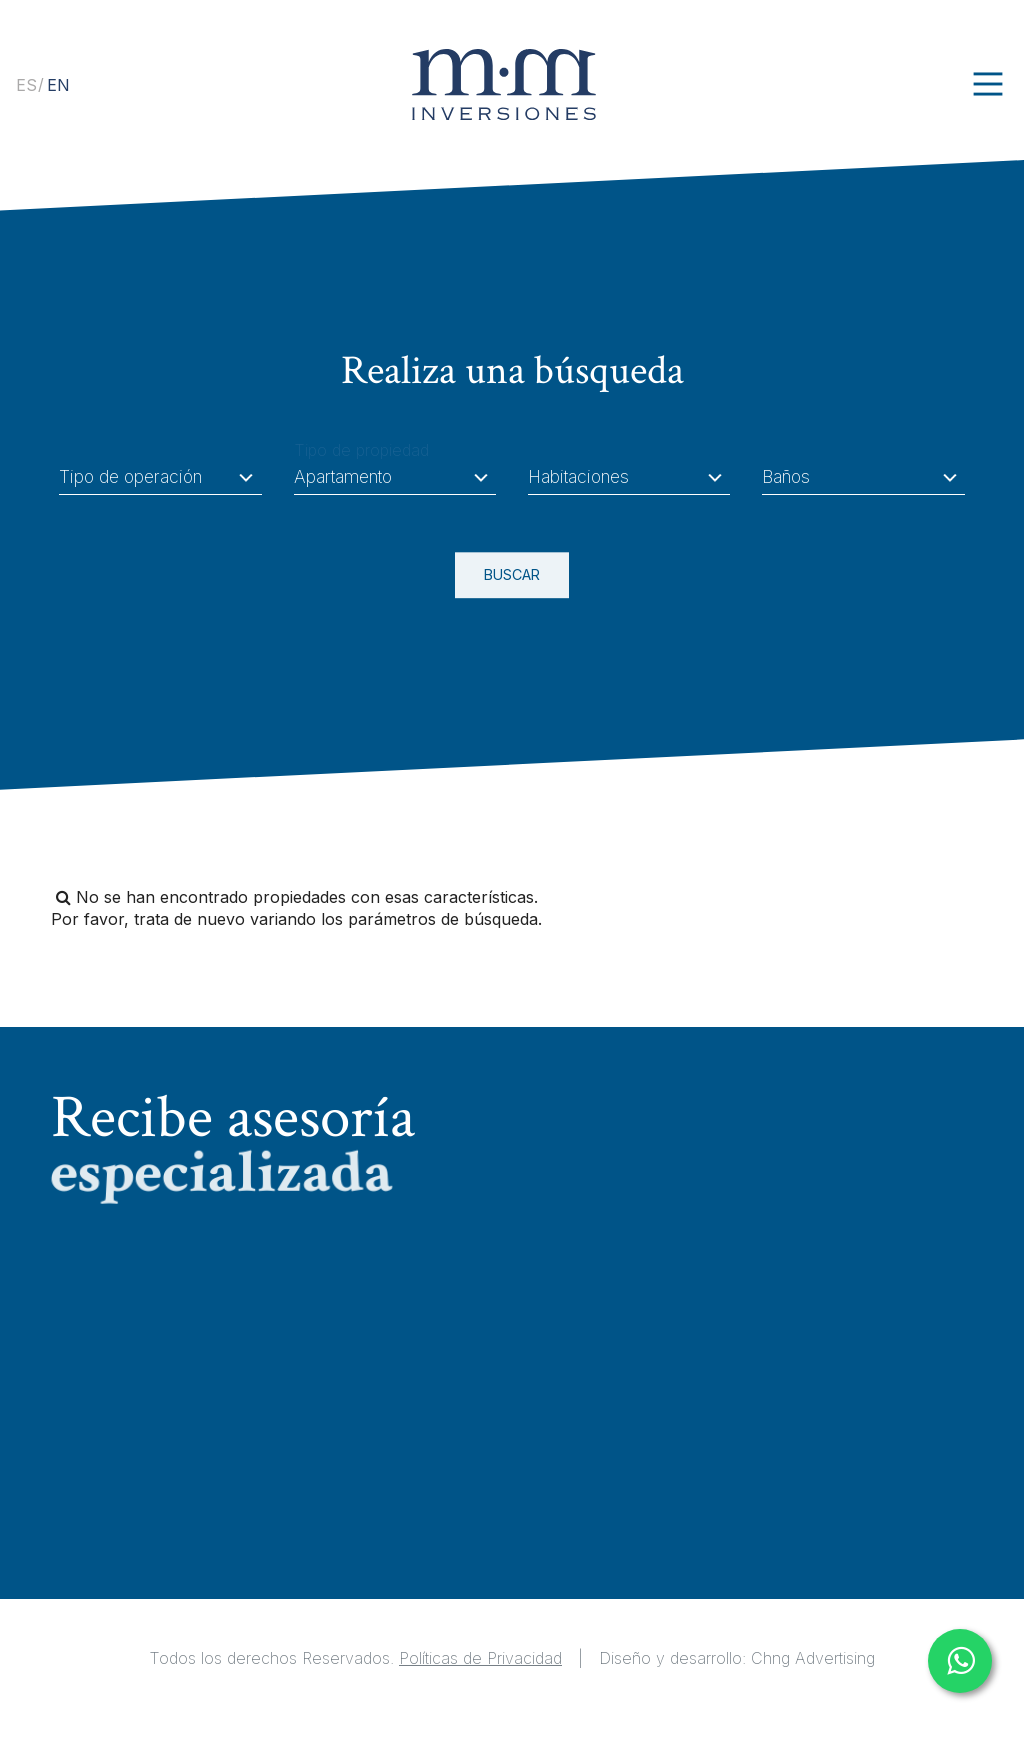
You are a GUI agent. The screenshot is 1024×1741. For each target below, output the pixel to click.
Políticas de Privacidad (480, 1658)
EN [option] (58, 86)
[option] (58, 86)
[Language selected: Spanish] (40, 84)
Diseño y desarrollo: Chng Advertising (737, 1658)
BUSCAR (497, 576)
